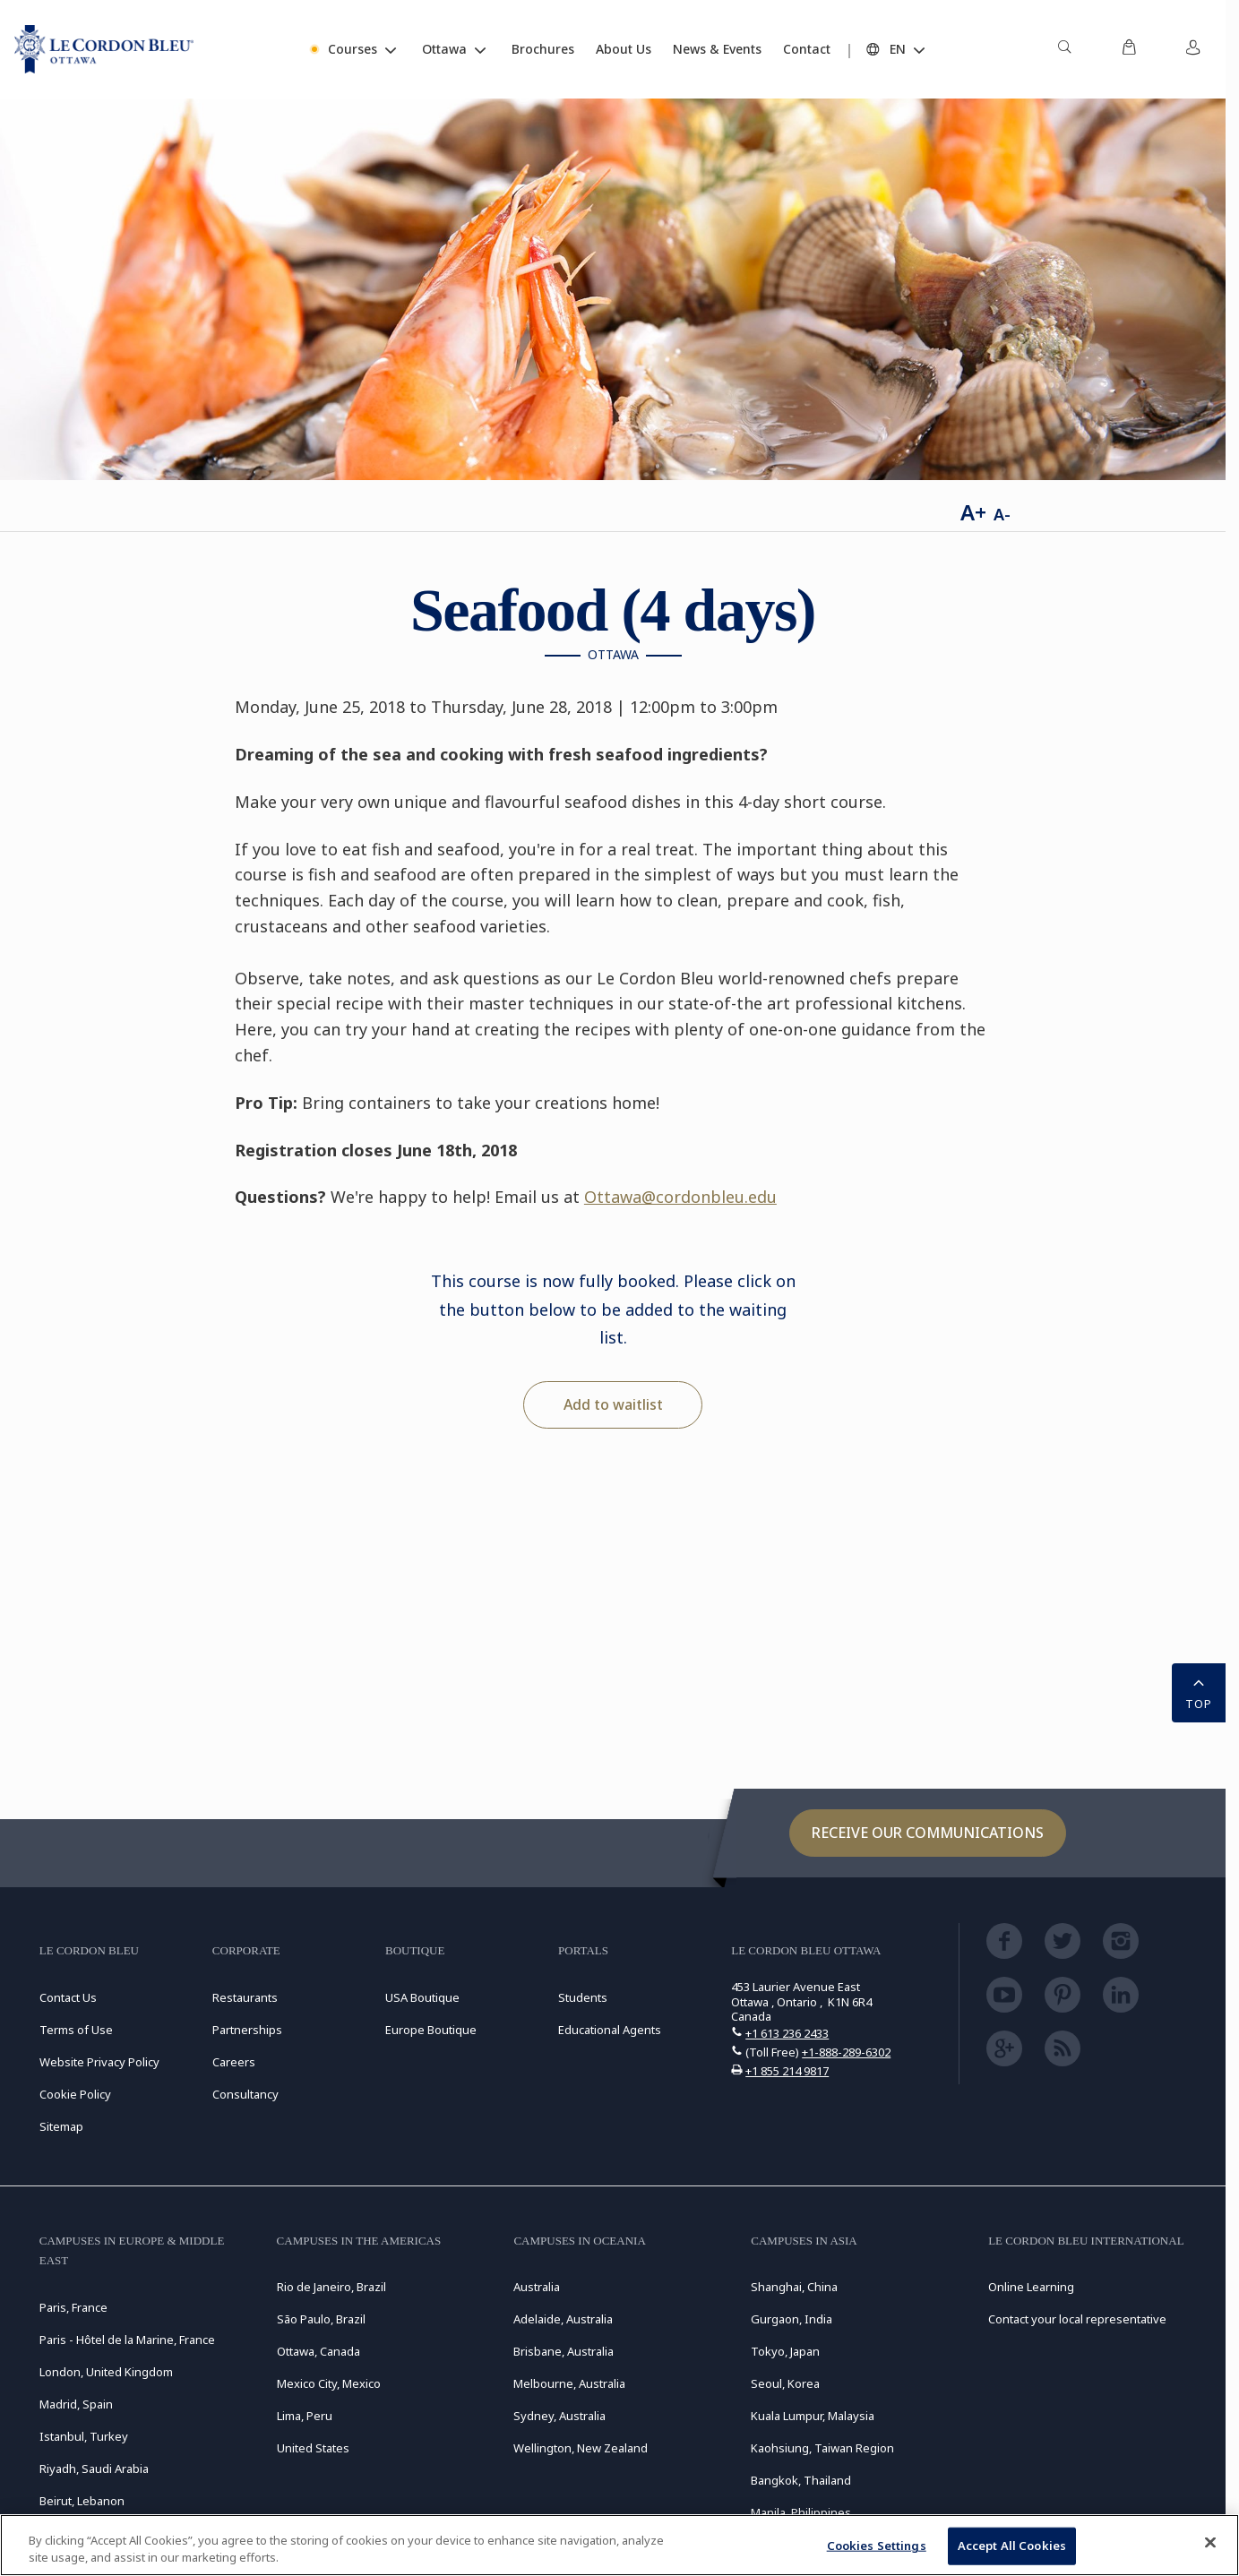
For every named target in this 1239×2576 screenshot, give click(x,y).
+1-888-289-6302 (846, 2052)
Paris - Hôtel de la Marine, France (127, 2339)
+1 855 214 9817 (787, 2071)
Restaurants (245, 1997)
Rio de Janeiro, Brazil (331, 2287)
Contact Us (68, 1997)
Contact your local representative (1077, 2319)
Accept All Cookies (1012, 2545)
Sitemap (61, 2126)
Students (582, 1997)
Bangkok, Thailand (801, 2480)
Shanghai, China (794, 2287)
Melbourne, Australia (569, 2383)
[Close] (1210, 2543)
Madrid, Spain (76, 2404)
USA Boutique (422, 1997)
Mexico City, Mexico (329, 2383)
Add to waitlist (613, 1404)
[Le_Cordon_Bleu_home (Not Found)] (104, 49)
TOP (1198, 1691)
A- (1002, 514)
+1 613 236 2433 (787, 2033)
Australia (536, 2287)
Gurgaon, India (791, 2319)
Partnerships (247, 2030)
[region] (619, 2545)
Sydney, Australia (559, 2416)
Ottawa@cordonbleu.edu (680, 1196)
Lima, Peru (304, 2416)
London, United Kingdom (106, 2372)
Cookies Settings (876, 2545)
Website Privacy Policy (99, 2062)
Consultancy (245, 2094)
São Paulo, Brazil (321, 2319)
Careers (233, 2062)
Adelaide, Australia (563, 2319)
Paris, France (73, 2307)
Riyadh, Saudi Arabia (94, 2468)
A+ (973, 512)
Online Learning (1031, 2287)
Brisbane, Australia (563, 2351)
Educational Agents (609, 2030)
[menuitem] (1064, 49)
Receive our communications (928, 1832)
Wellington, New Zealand (580, 2448)
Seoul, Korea (785, 2383)
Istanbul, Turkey (83, 2436)
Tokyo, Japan (785, 2351)
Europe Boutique (431, 2030)
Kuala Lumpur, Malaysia (812, 2416)
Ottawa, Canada (318, 2351)
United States (313, 2448)
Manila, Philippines (801, 2512)
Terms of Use (76, 2030)
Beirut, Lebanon (82, 2501)
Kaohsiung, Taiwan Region (822, 2448)
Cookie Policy (75, 2094)
